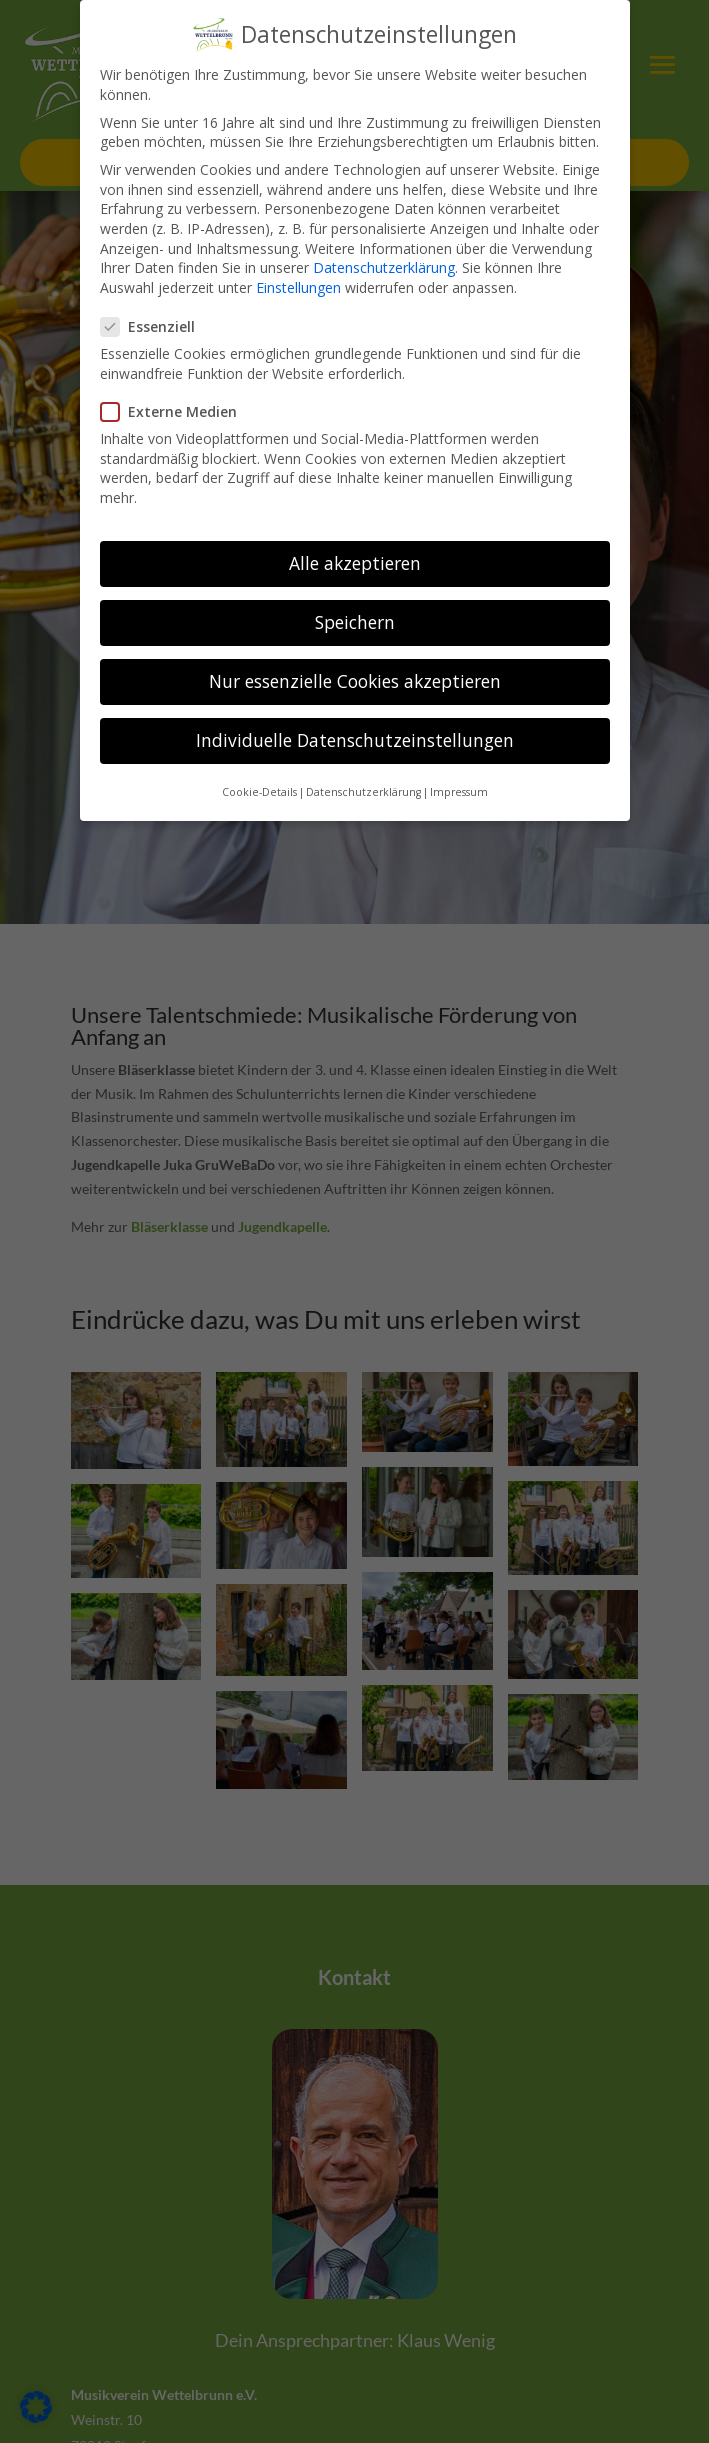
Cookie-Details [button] (259, 754)
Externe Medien (177, 374)
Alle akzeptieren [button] (355, 525)
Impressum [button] (459, 754)
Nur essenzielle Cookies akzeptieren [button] (355, 644)
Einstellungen (298, 249)
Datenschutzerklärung (384, 230)
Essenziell (156, 289)
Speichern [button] (355, 585)
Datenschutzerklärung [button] (363, 754)
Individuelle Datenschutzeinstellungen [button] (355, 703)
